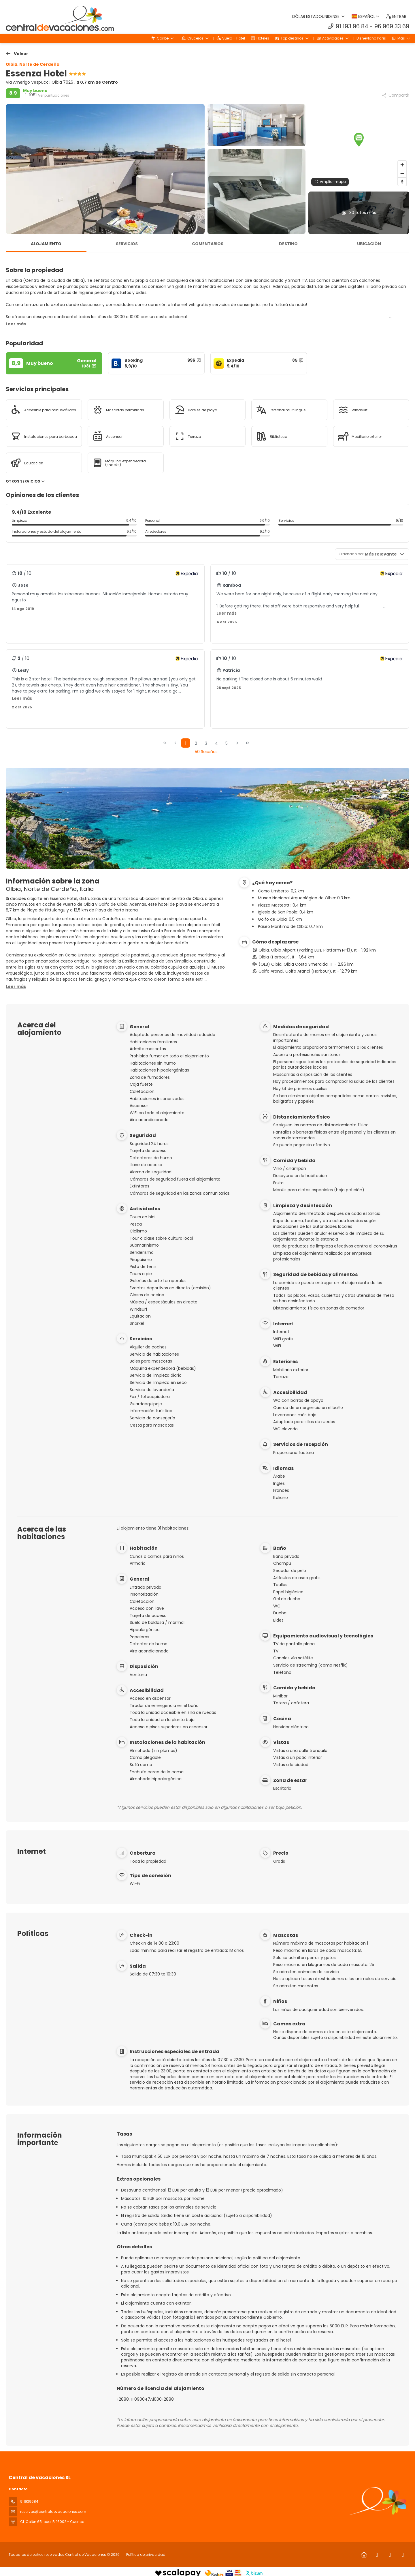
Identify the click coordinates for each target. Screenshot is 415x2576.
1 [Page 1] (185, 743)
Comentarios (207, 244)
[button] (359, 140)
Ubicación (369, 244)
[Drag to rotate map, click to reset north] (402, 181)
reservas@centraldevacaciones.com (53, 2511)
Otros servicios (25, 481)
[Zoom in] (402, 165)
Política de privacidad (145, 2554)
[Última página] (247, 743)
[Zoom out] (402, 173)
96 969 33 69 (391, 26)
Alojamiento (46, 244)
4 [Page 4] (216, 743)
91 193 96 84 (352, 26)
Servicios (127, 244)
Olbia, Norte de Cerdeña (32, 64)
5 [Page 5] (226, 743)
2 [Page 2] (196, 743)
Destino (288, 244)
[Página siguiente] (237, 743)
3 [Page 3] (206, 743)
